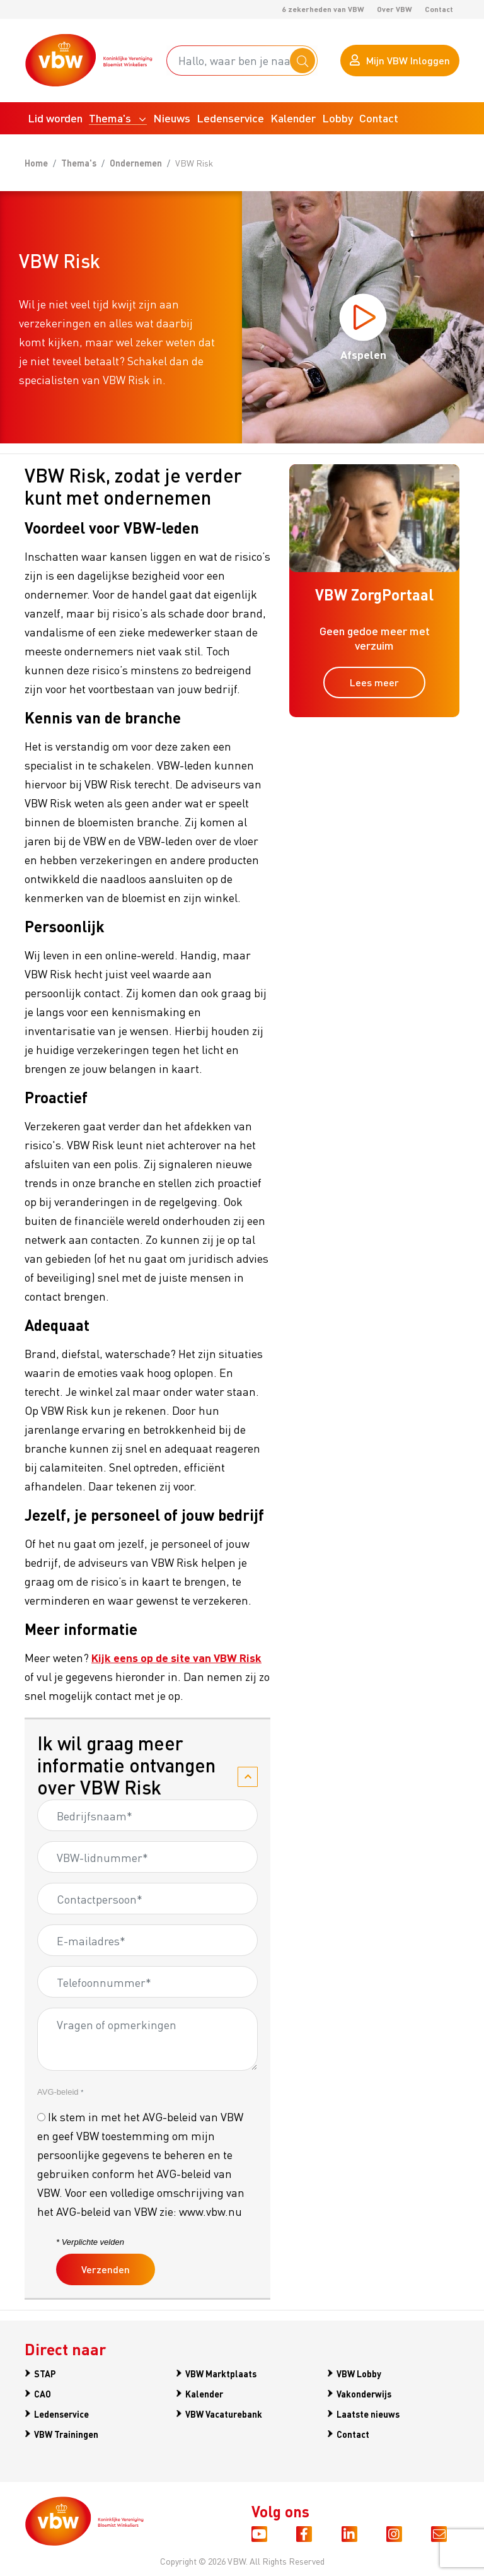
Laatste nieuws (368, 2412)
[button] (118, 120)
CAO (42, 2393)
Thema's (78, 164)
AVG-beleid (60, 2094)
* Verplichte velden (90, 2244)
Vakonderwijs (364, 2393)
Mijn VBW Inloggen (400, 60)
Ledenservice (61, 2412)
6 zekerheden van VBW (323, 9)
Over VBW (394, 9)
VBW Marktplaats (220, 2374)
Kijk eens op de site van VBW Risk (176, 1659)
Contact (439, 9)
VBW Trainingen (66, 2431)
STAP (45, 2374)
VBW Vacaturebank (223, 2412)
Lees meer (374, 684)
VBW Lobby (359, 2374)
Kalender (204, 2393)
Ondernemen (136, 164)
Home (36, 164)
